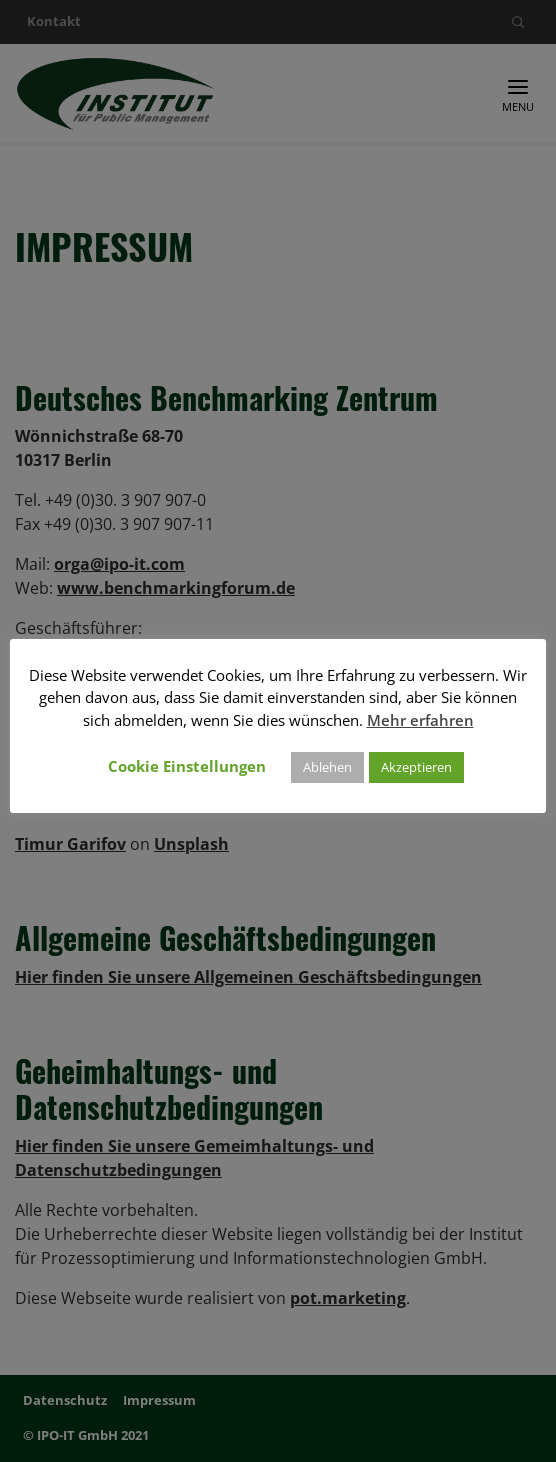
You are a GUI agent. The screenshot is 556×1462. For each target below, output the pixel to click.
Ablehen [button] (327, 767)
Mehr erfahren (420, 720)
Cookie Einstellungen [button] (187, 766)
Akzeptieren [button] (416, 767)
